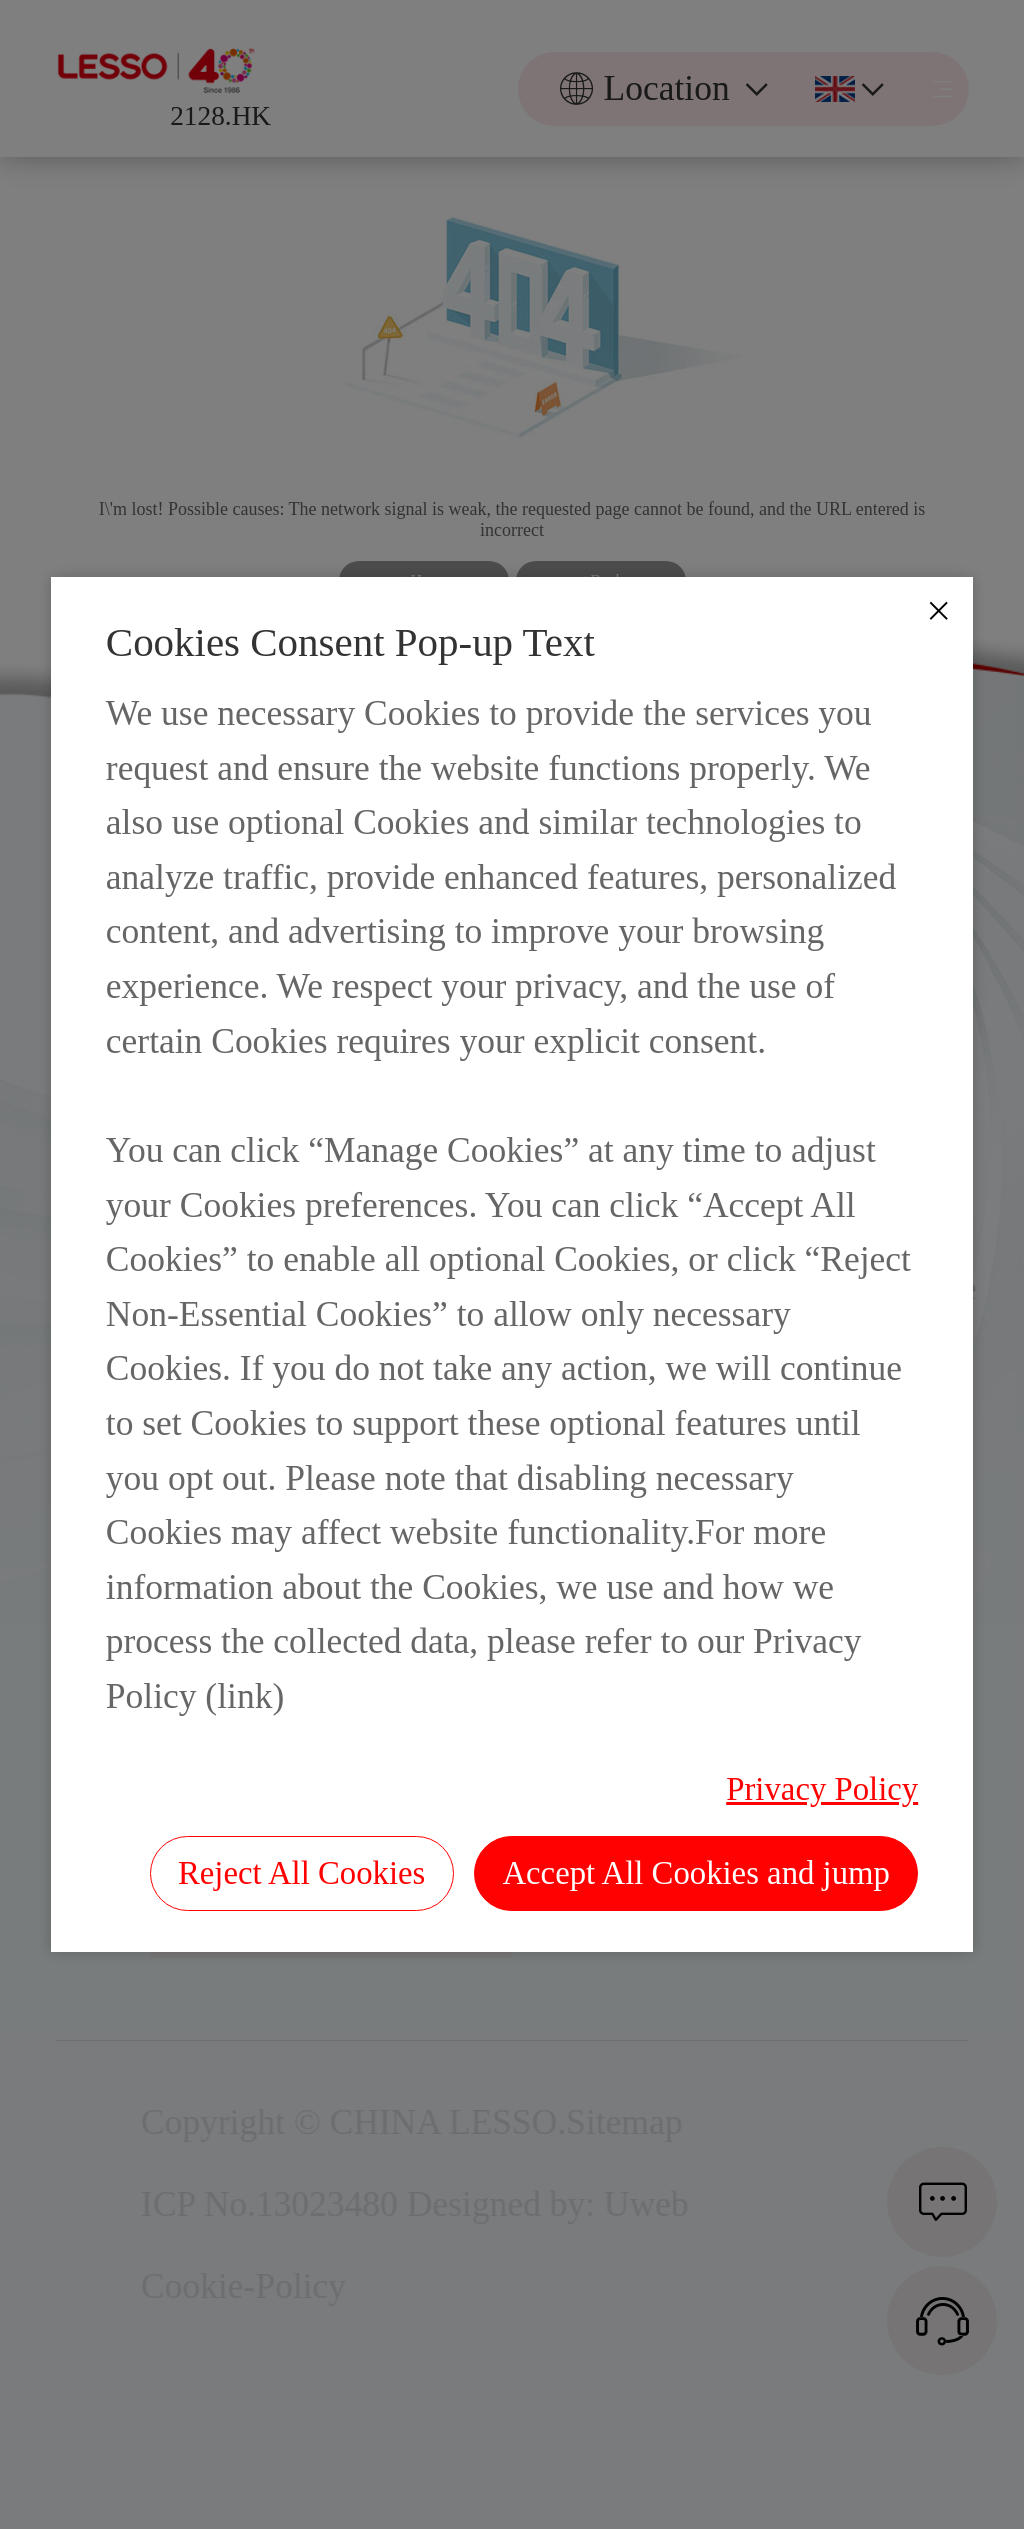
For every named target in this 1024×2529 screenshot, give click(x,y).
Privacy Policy (822, 1789)
